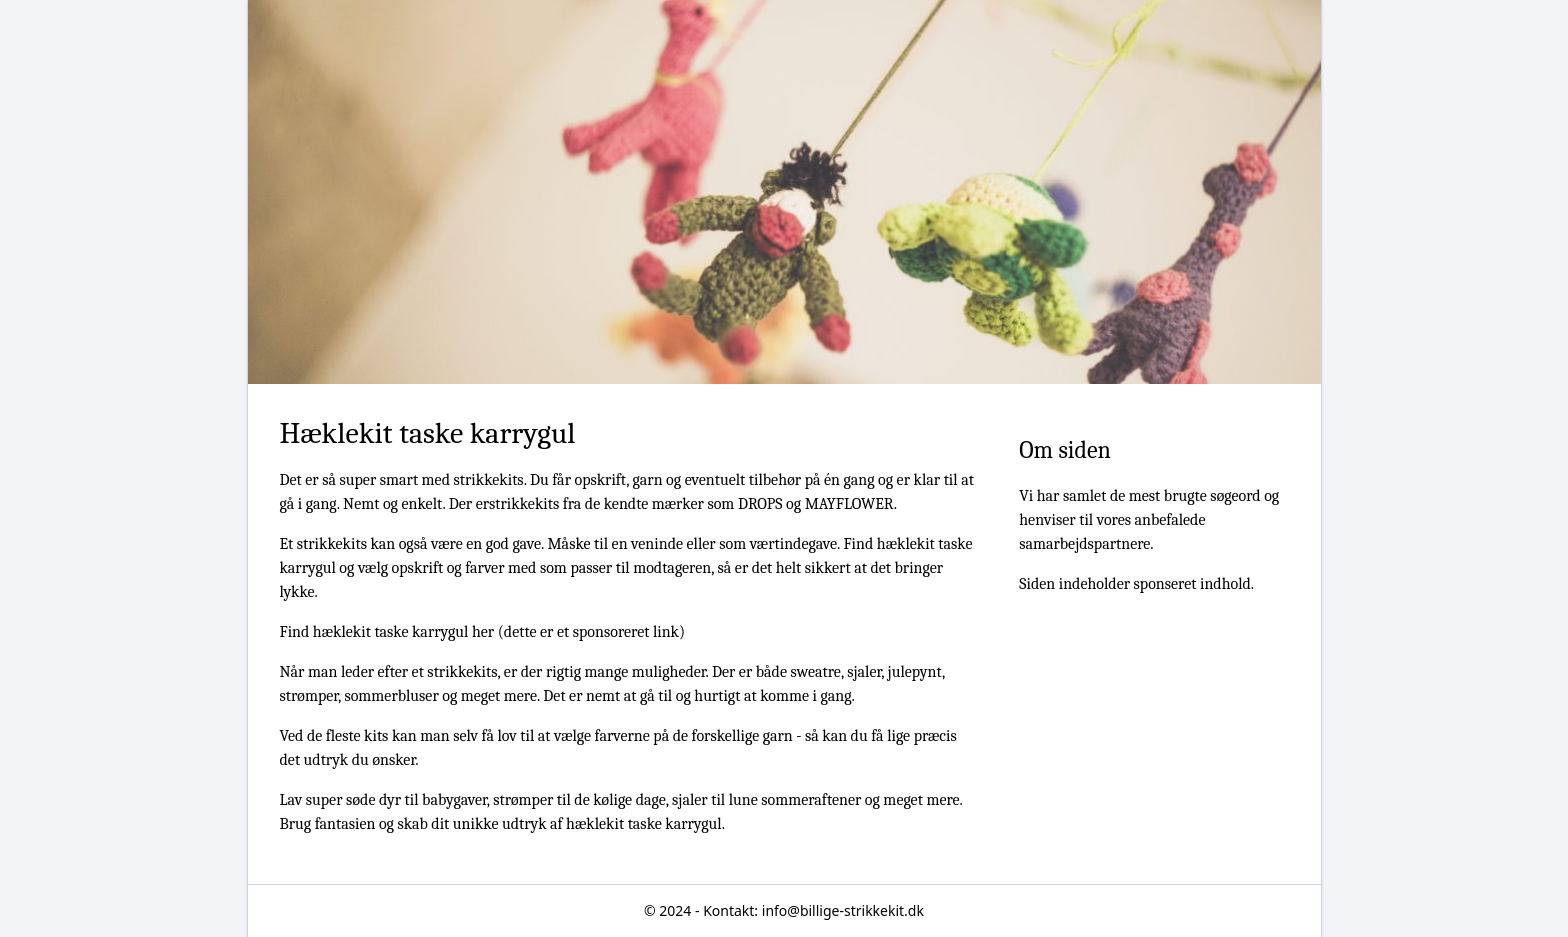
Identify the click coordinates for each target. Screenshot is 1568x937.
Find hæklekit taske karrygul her (387, 632)
